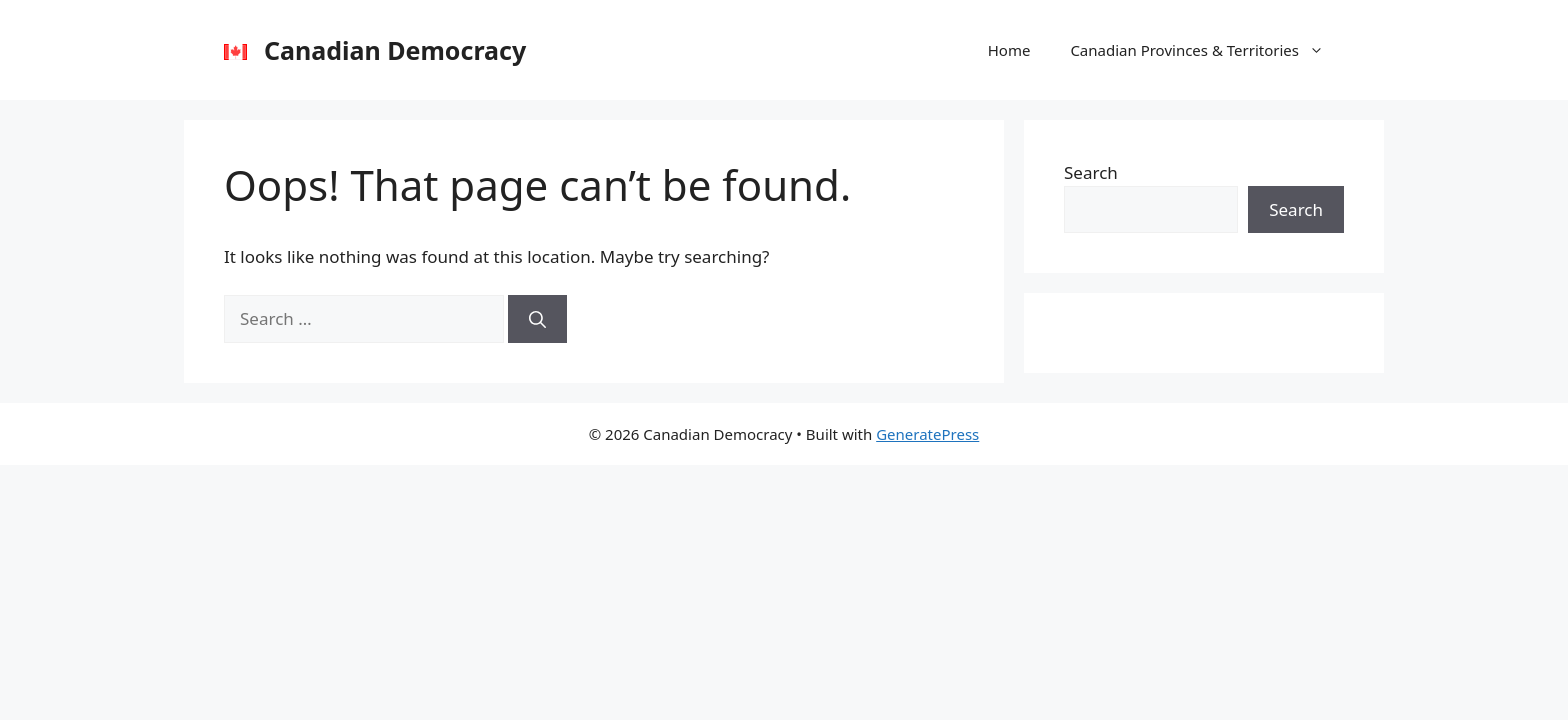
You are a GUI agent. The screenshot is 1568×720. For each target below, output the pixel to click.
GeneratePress (927, 434)
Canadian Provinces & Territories (1207, 50)
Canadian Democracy (395, 50)
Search (1091, 172)
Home (1009, 50)
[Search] (537, 319)
